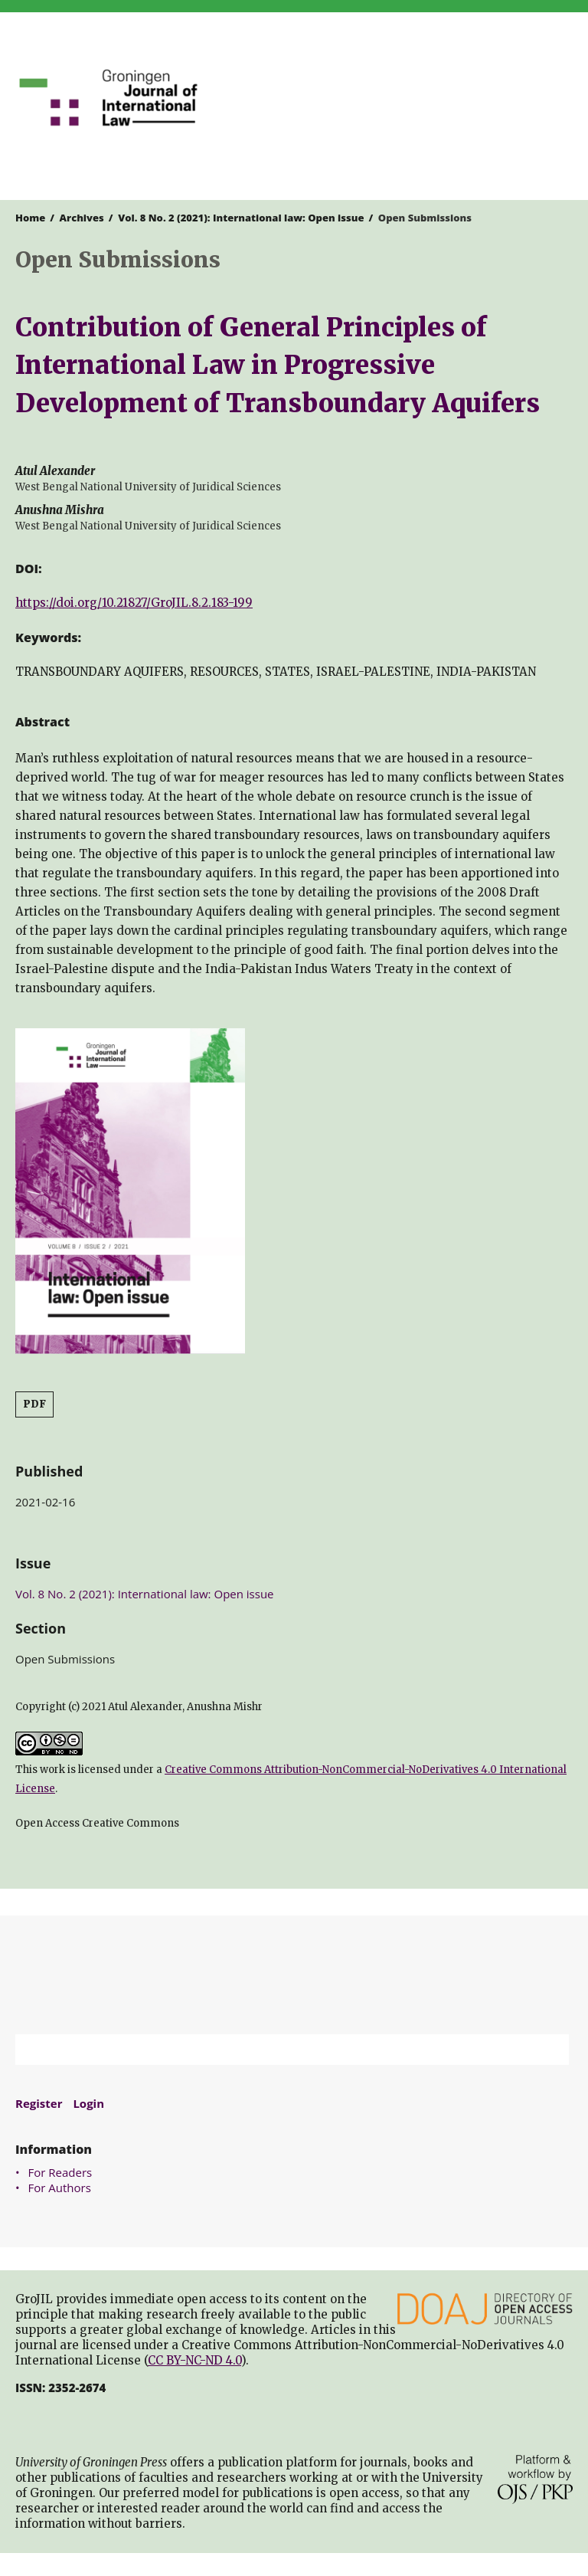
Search (550, 2049)
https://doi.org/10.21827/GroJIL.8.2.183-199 (134, 602)
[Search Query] (273, 2049)
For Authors (59, 2187)
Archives (82, 217)
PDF (34, 1404)
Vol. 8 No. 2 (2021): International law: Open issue (241, 217)
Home (30, 217)
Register (38, 2103)
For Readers (60, 2172)
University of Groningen (294, 1975)
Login (88, 2103)
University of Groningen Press (437, 92)
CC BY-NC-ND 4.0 (194, 2360)
